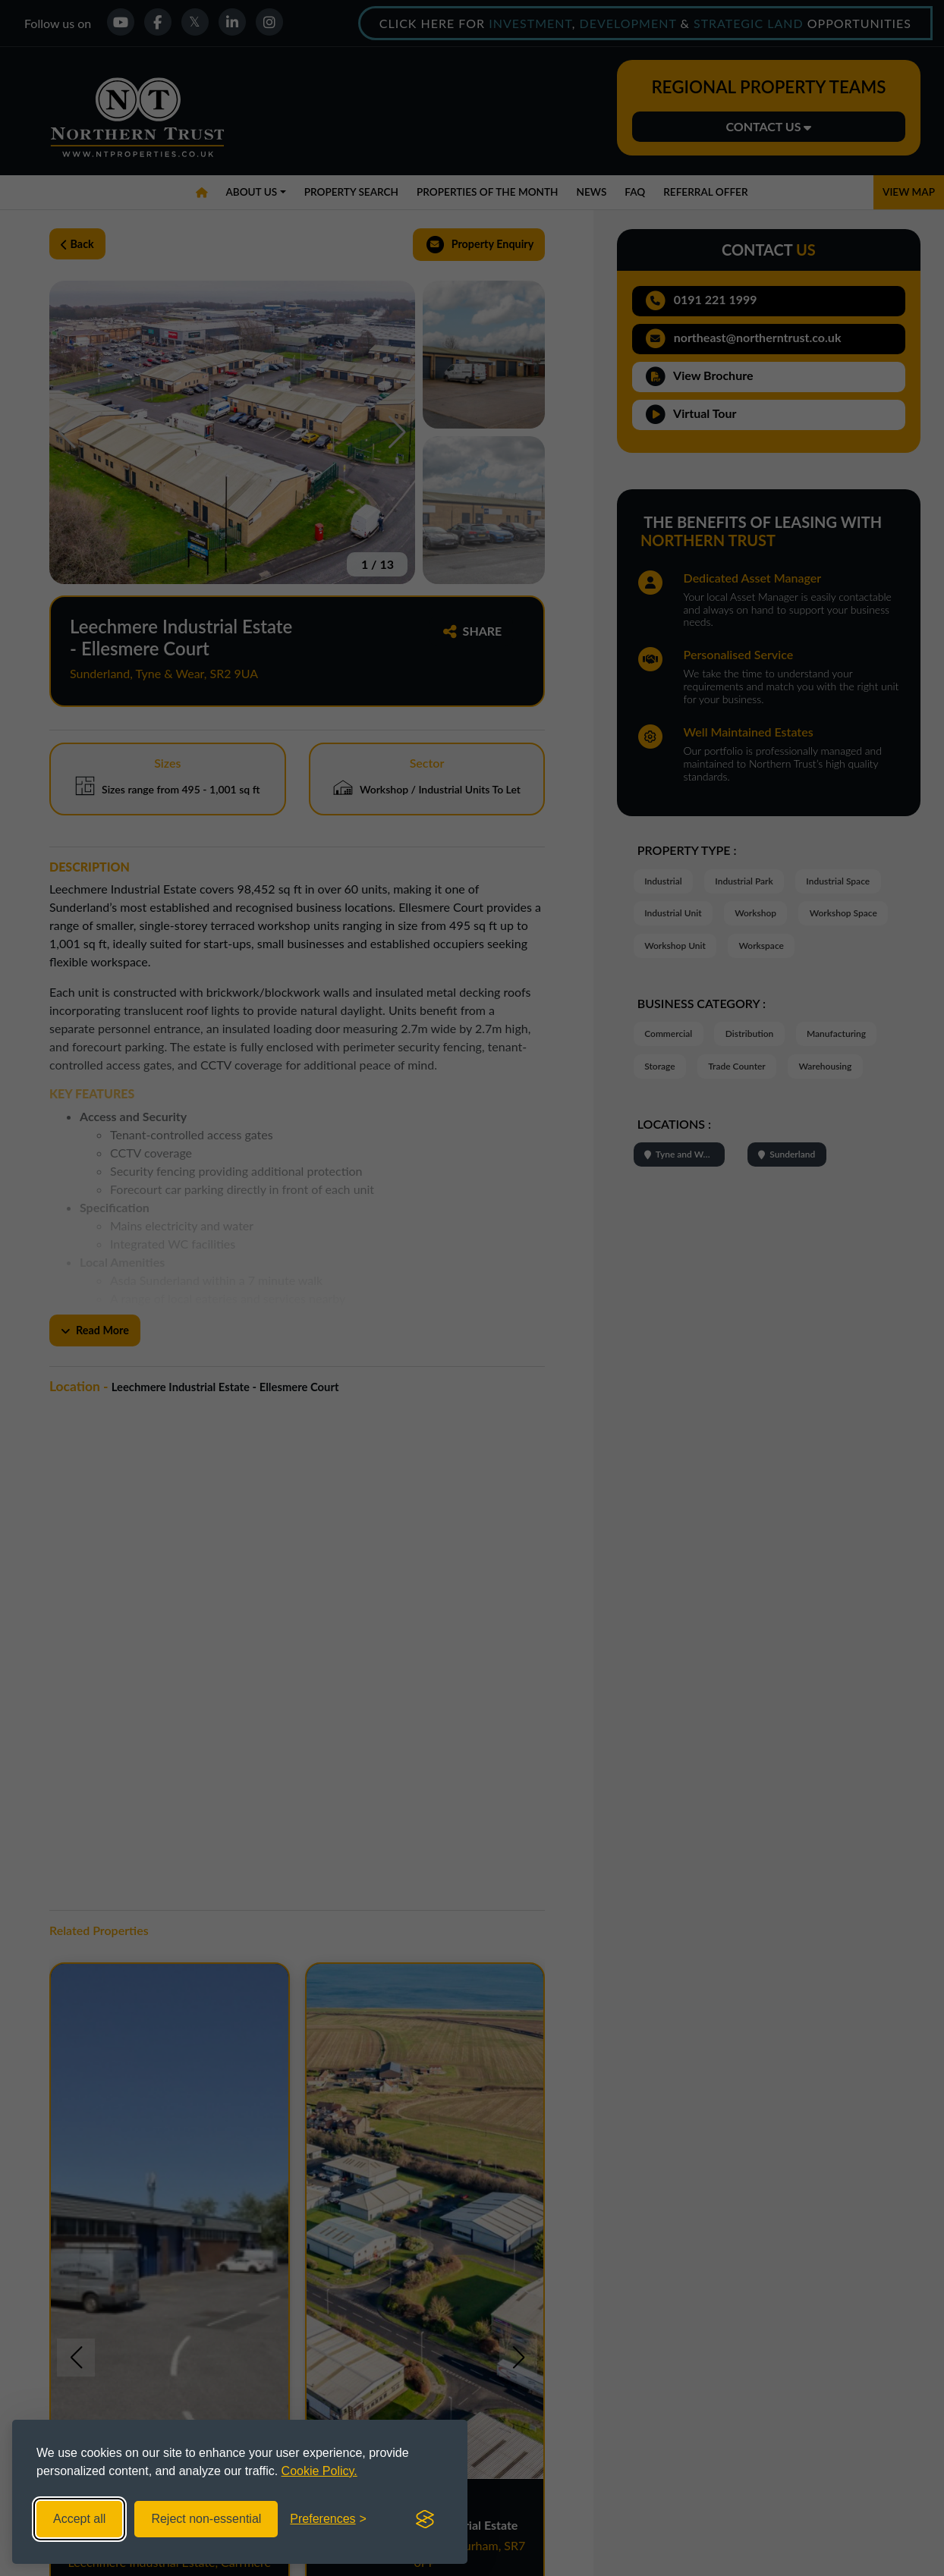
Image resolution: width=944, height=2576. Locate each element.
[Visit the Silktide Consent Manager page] (425, 2519)
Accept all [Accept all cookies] (79, 2518)
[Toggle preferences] (328, 2519)
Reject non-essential (206, 2518)
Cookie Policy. (319, 2470)
